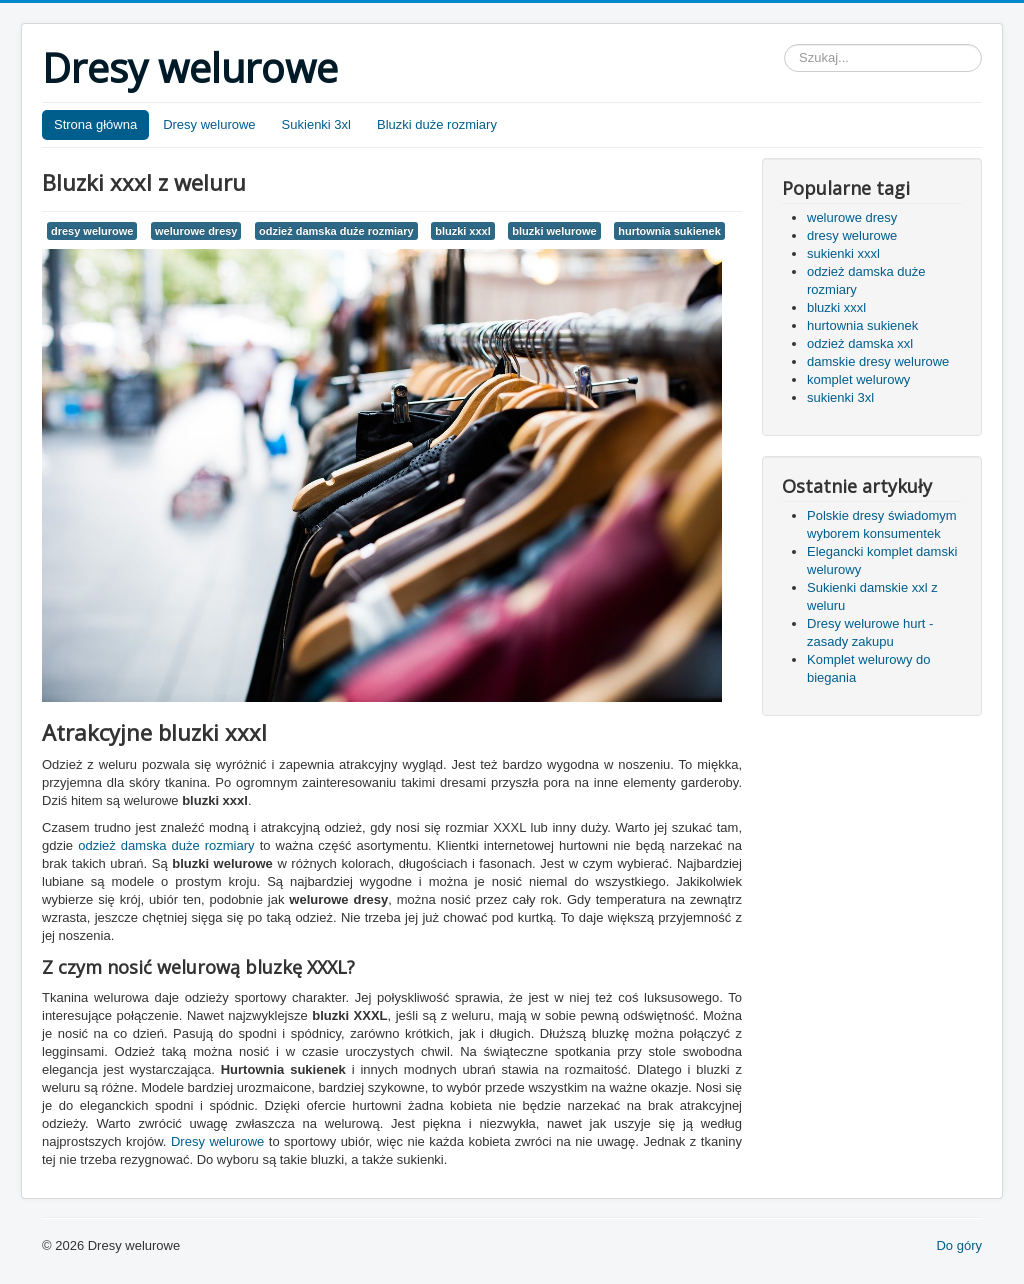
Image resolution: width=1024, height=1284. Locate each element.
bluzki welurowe (554, 231)
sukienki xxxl (843, 253)
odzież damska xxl (860, 343)
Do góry (959, 1245)
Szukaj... (784, 44)
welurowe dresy (196, 231)
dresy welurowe (92, 231)
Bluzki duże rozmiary (437, 124)
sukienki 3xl (840, 397)
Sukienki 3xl (316, 124)
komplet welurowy (858, 379)
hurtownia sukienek (669, 231)
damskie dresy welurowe (878, 361)
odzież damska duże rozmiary (336, 231)
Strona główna (95, 124)
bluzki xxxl (463, 231)
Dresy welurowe (209, 124)
